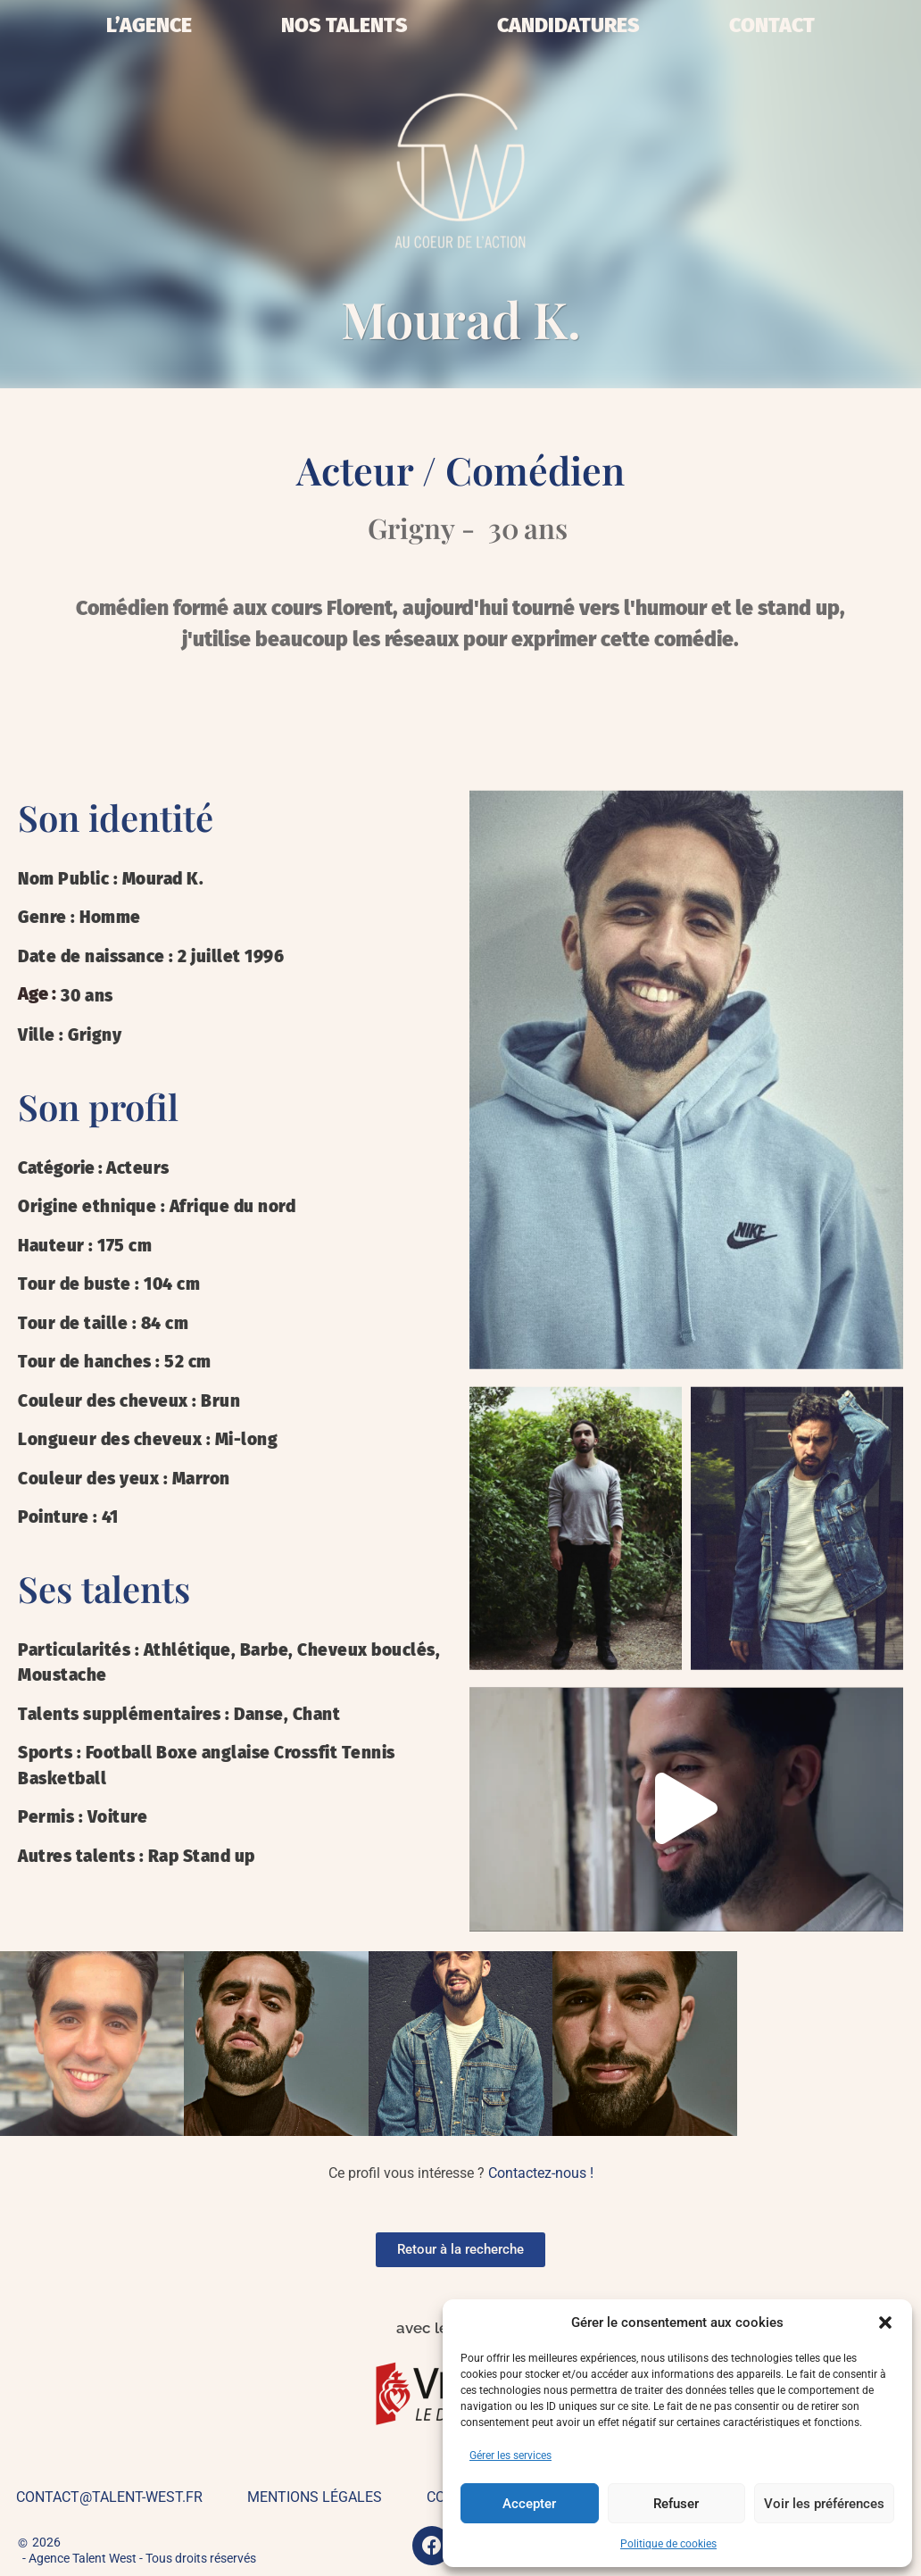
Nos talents (344, 24)
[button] (885, 2322)
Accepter (529, 2504)
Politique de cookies (668, 2544)
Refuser (676, 2504)
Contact (772, 24)
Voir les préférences (824, 2504)
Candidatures (568, 24)
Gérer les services (510, 2455)
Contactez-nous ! (540, 2173)
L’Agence (149, 24)
